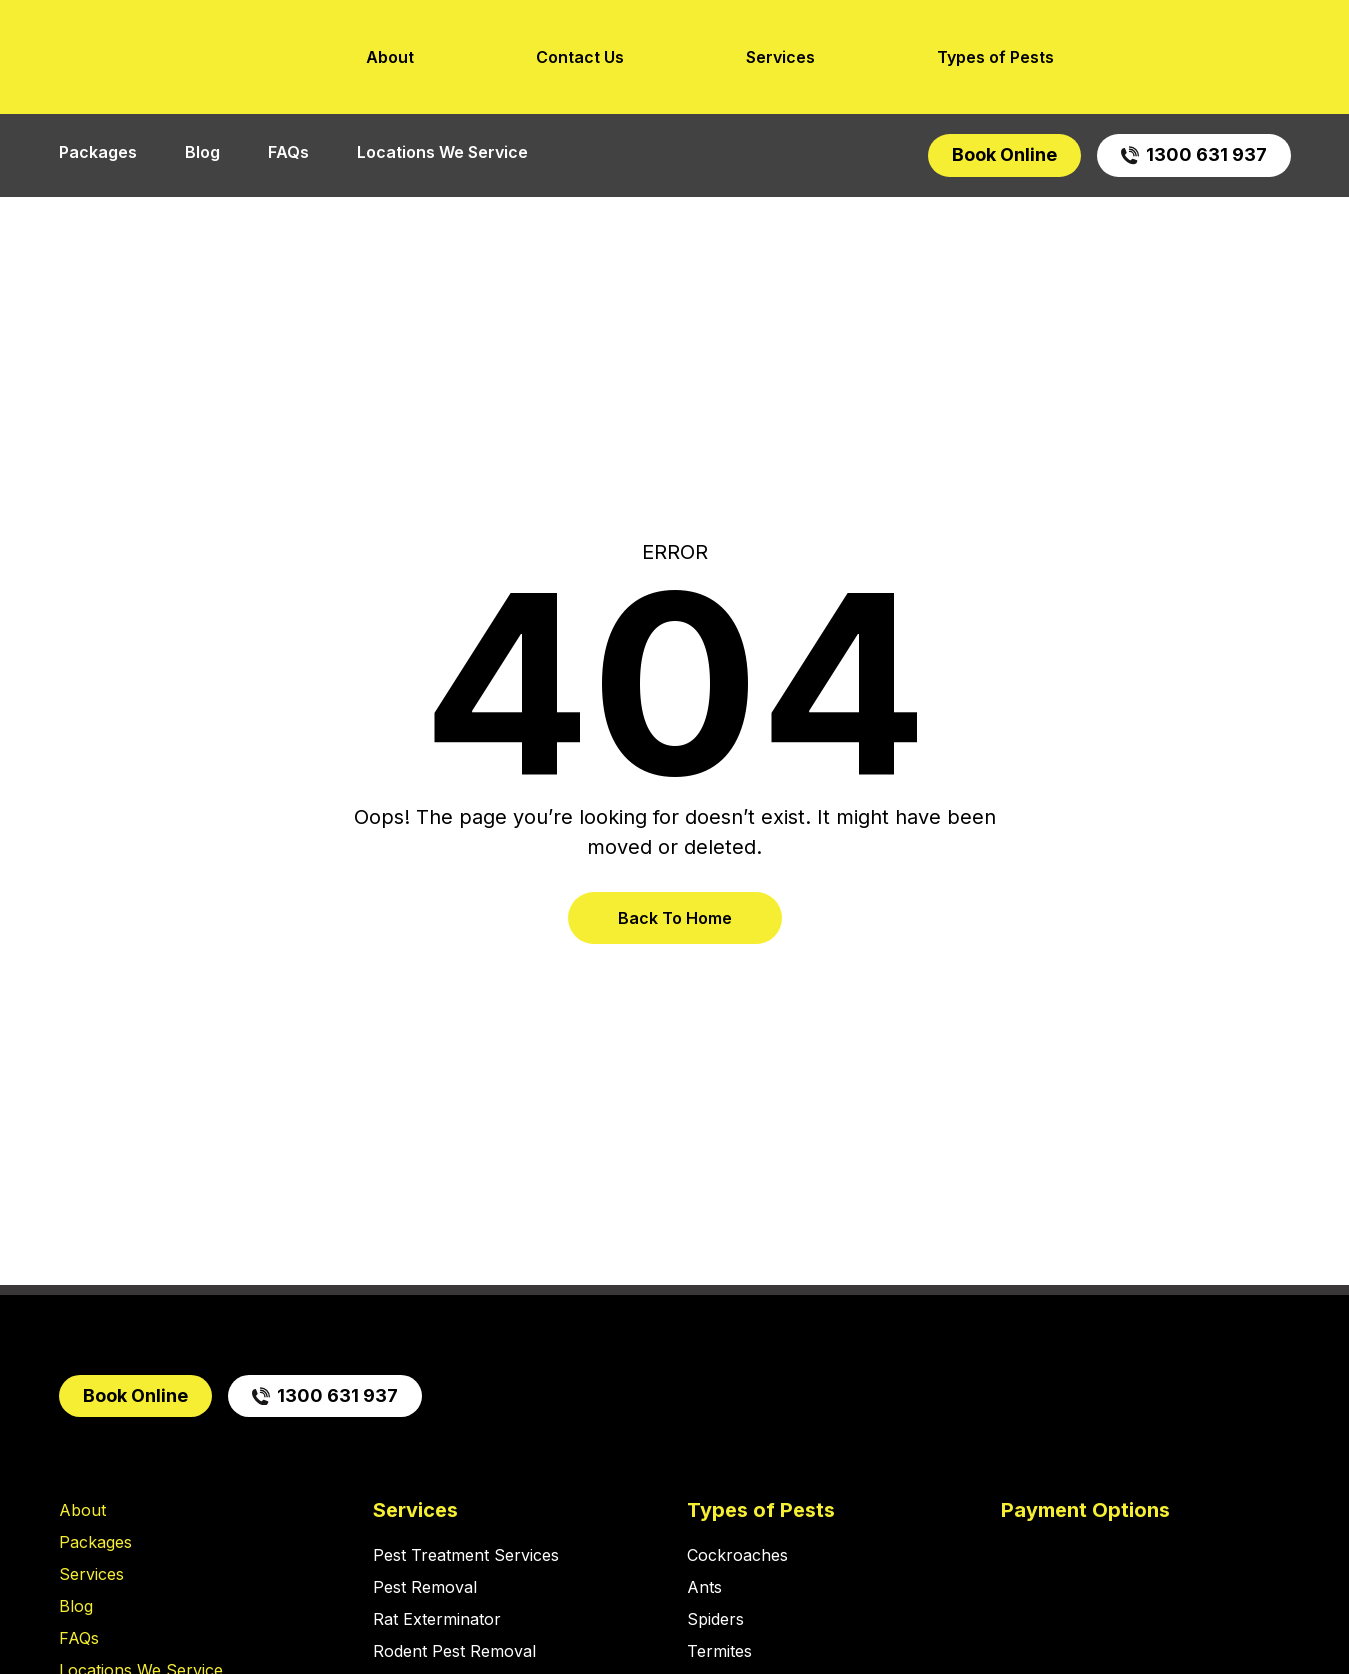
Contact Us (580, 57)
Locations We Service (442, 152)
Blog (202, 152)
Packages (98, 152)
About (390, 57)
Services (780, 57)
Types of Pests (995, 57)
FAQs (288, 152)
